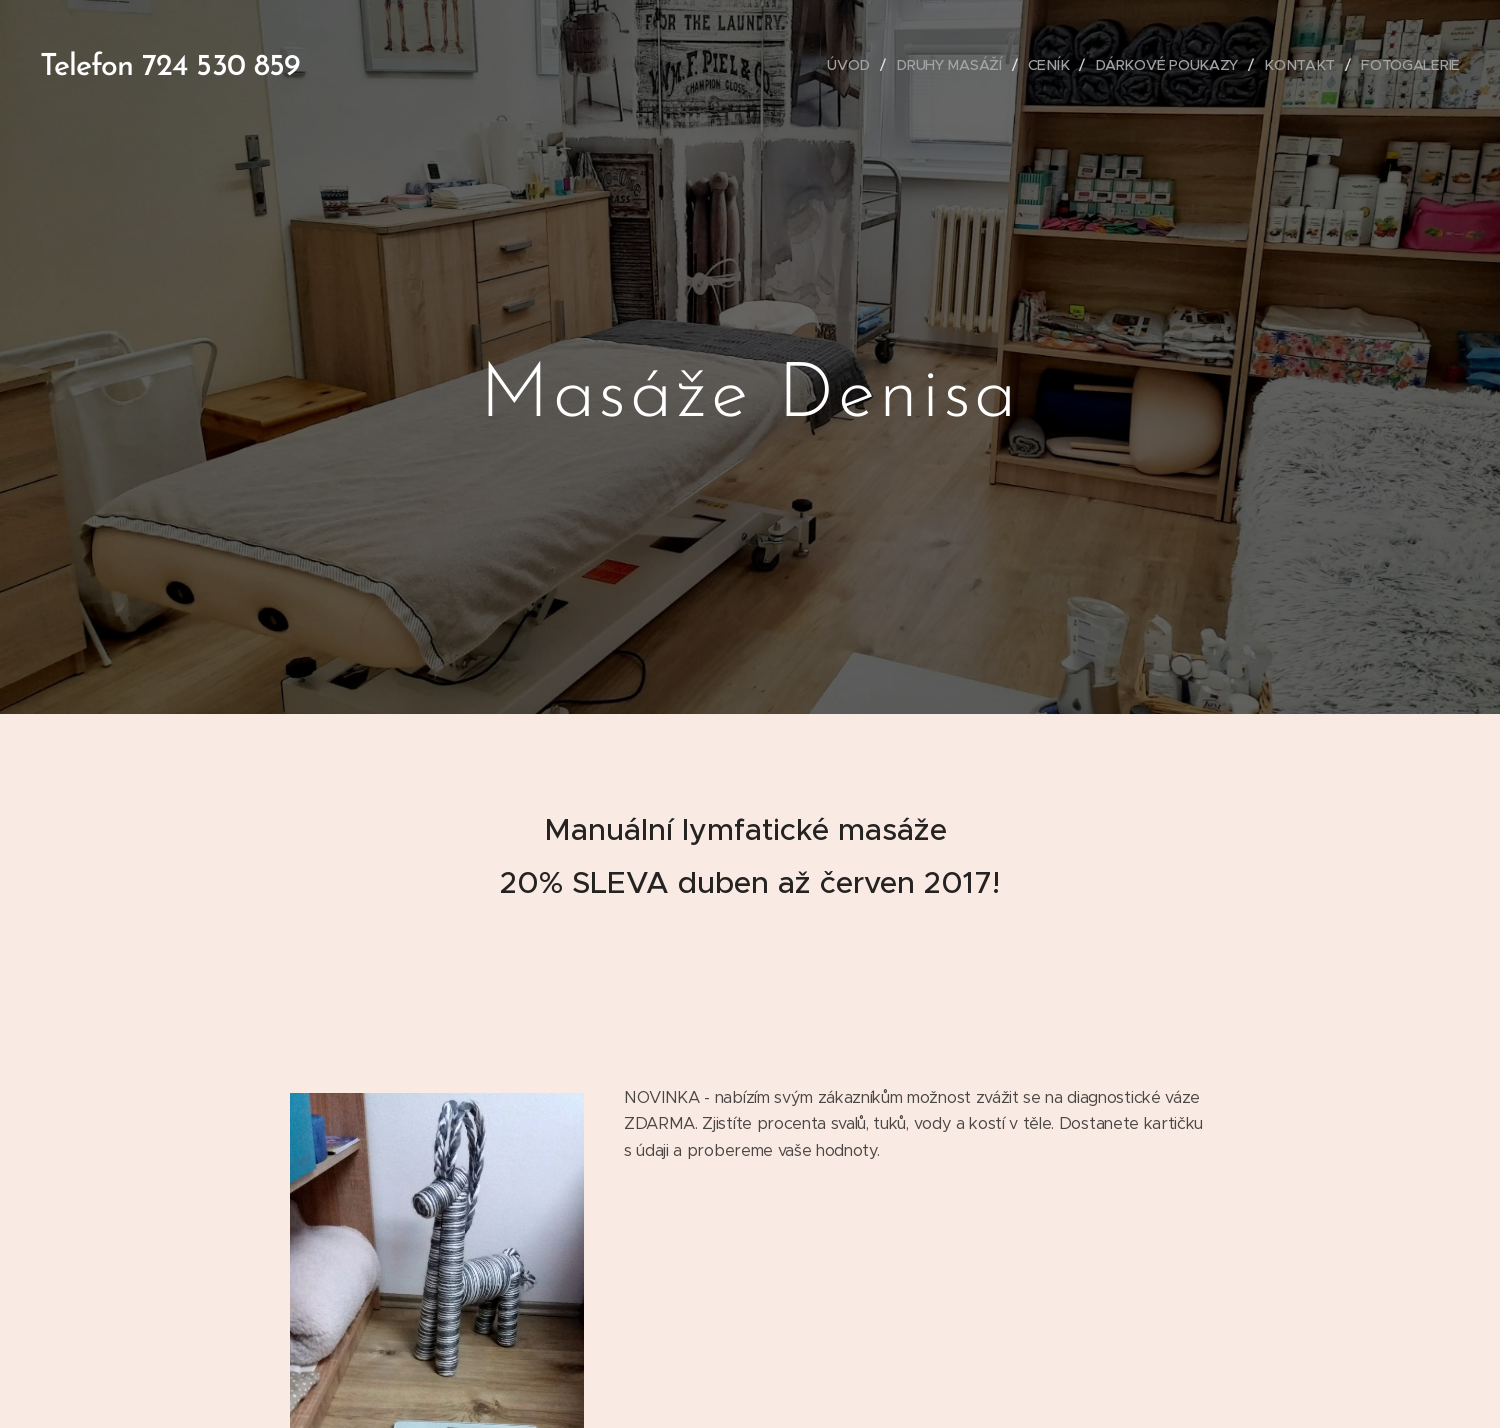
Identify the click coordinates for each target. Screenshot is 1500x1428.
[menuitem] (856, 65)
